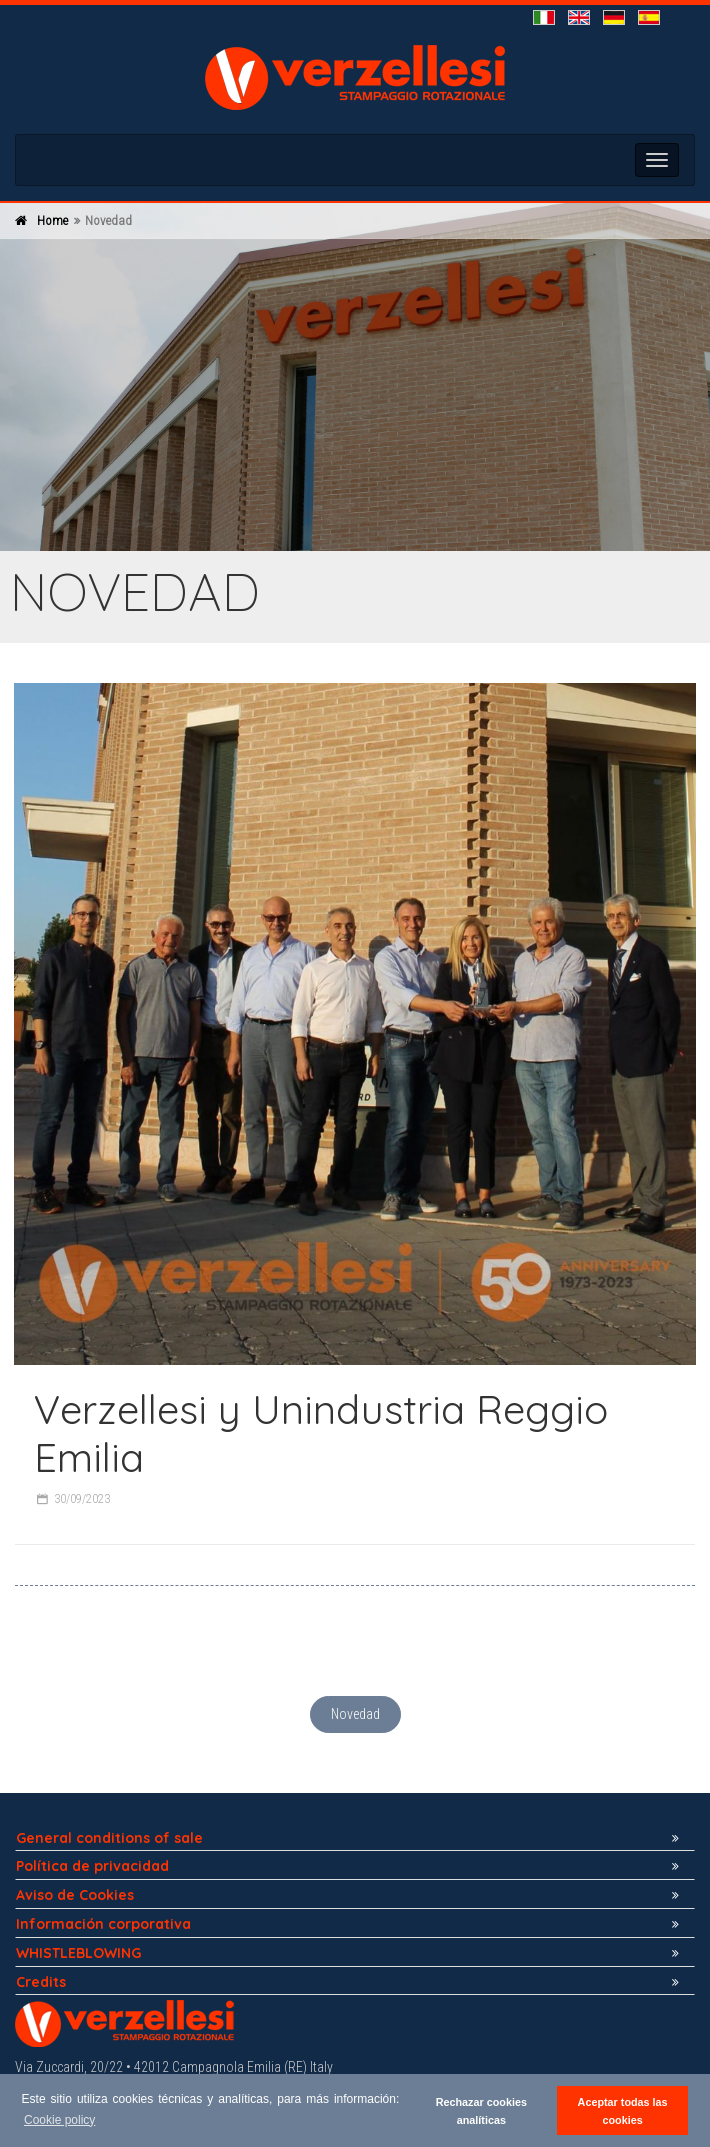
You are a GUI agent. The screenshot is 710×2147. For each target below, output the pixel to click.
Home (52, 220)
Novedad (355, 1714)
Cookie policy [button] (59, 2120)
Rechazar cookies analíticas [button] (481, 2111)
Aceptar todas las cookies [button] (623, 2111)
